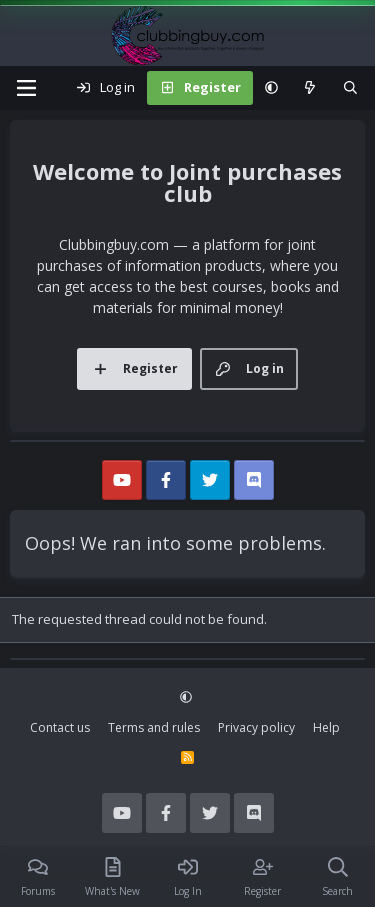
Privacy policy (256, 727)
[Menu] (26, 88)
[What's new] (310, 88)
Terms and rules (154, 727)
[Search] (350, 88)
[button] (271, 88)
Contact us (60, 727)
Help (326, 727)
